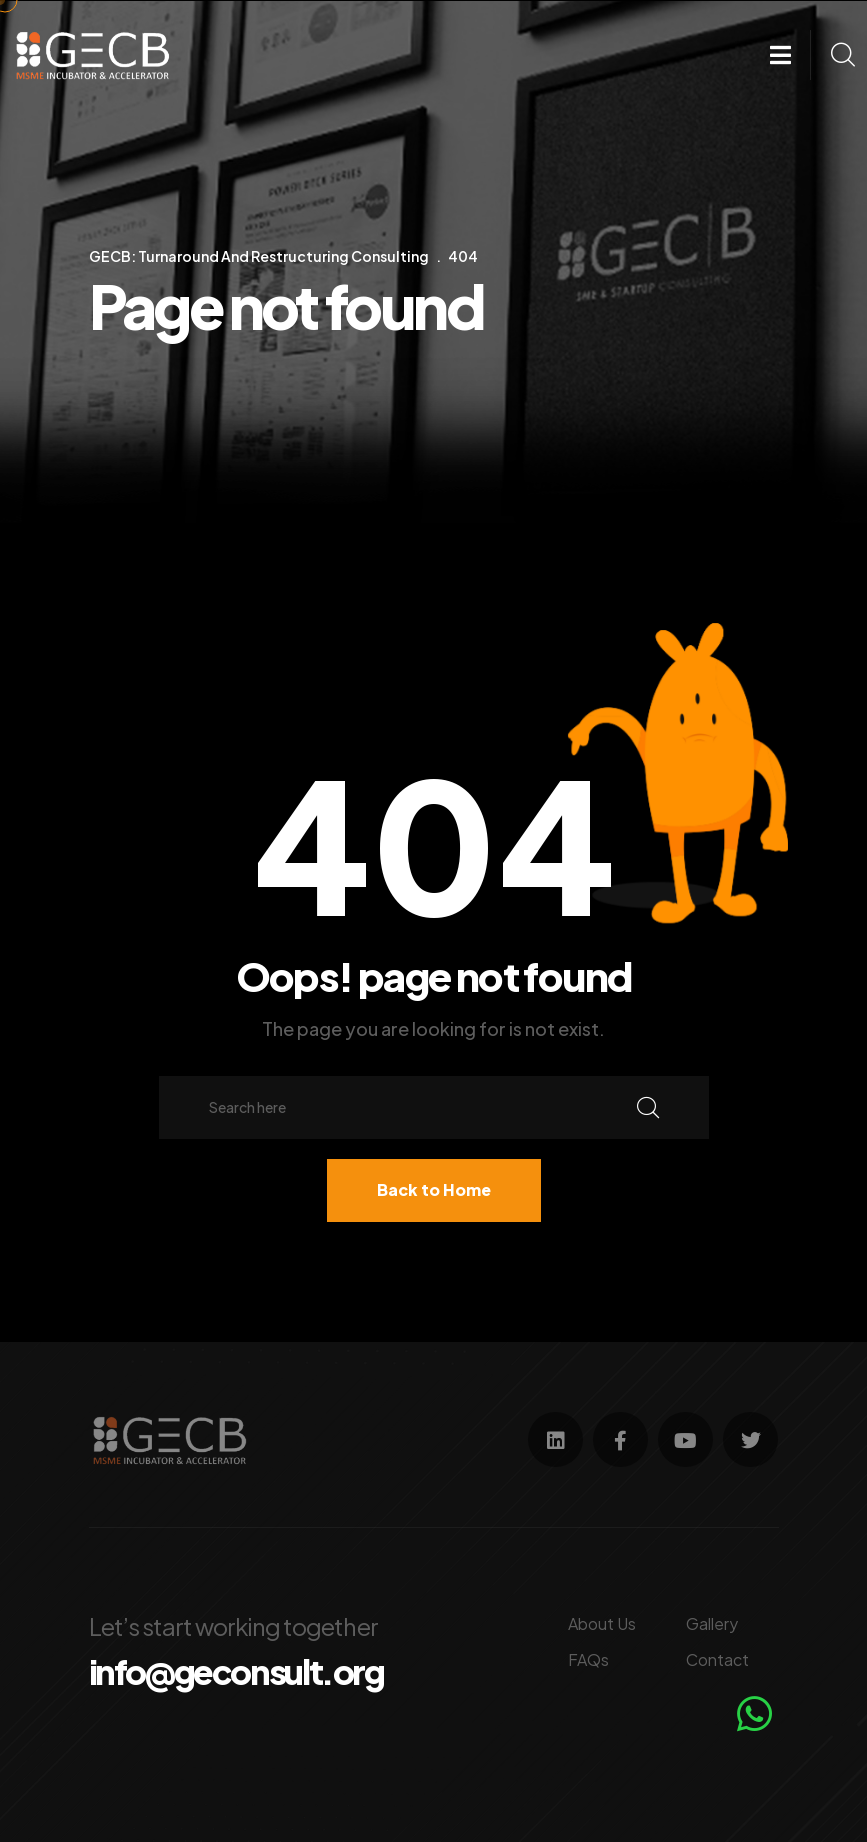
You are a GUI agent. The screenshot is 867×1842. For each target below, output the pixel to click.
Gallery (712, 1623)
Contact (717, 1659)
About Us (602, 1623)
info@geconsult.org (235, 1672)
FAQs (588, 1659)
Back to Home (434, 1189)
